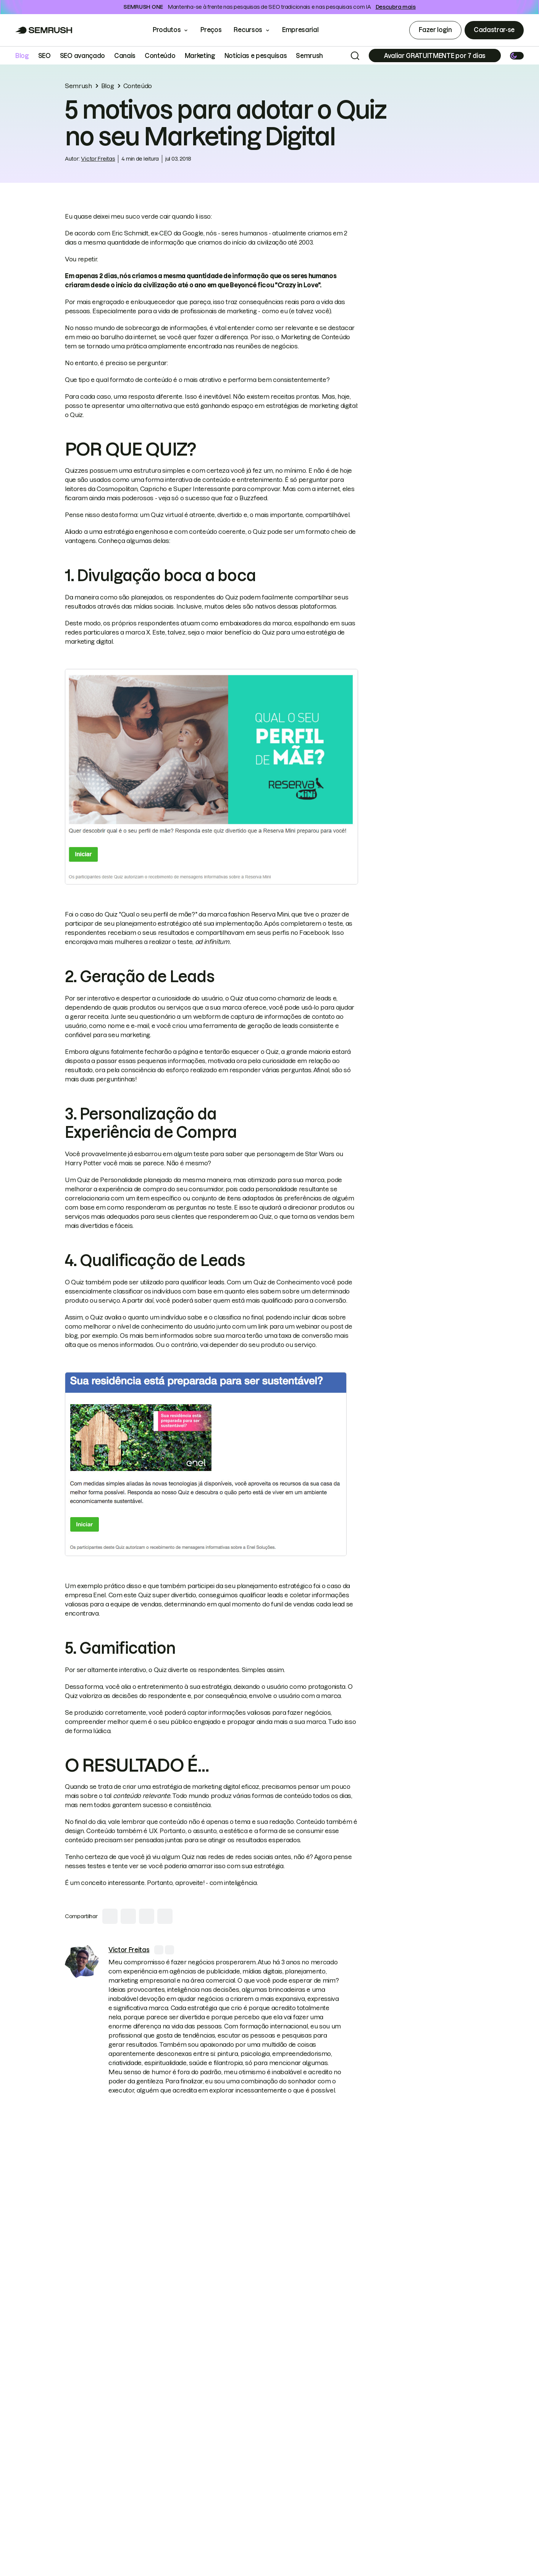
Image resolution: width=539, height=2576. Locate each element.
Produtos (167, 29)
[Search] (355, 55)
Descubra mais (396, 7)
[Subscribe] (435, 55)
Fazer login (435, 29)
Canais (125, 55)
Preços (210, 29)
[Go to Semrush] (44, 30)
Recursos (248, 29)
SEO (44, 55)
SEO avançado (82, 55)
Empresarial (305, 29)
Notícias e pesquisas (255, 55)
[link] (82, 1962)
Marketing (200, 55)
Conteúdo (160, 55)
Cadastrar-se (494, 29)
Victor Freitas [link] (98, 159)
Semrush (309, 55)
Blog (22, 55)
